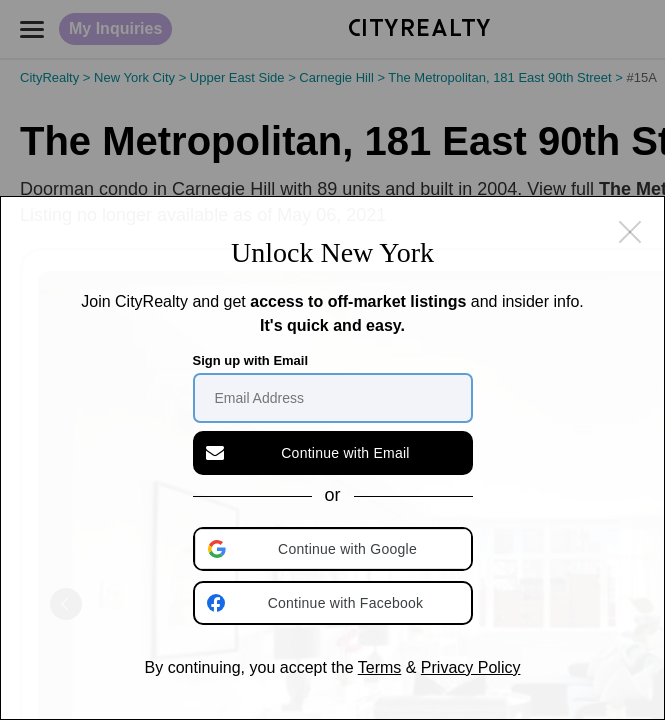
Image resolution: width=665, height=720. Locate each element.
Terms (380, 667)
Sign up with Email (251, 360)
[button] (335, 549)
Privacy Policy (471, 667)
